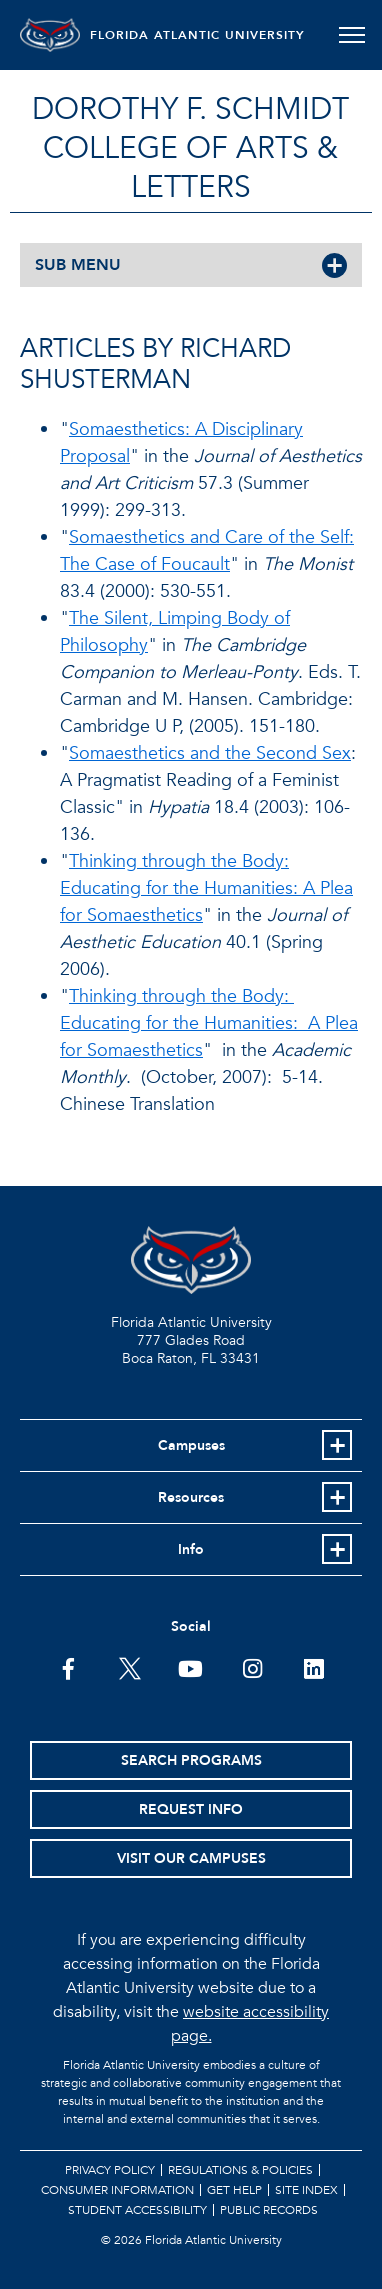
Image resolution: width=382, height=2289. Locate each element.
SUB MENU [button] (78, 265)
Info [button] (191, 1549)
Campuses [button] (191, 1445)
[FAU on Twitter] (129, 1667)
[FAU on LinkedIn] (313, 1667)
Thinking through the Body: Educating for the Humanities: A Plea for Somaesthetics (206, 888)
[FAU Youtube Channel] (190, 1667)
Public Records (269, 2210)
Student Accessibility (137, 2210)
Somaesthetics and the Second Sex (210, 753)
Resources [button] (191, 1497)
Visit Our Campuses (191, 1858)
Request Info (191, 1809)
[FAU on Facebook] (68, 1667)
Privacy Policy (110, 2170)
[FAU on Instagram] (252, 1667)
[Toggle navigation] (351, 35)
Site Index (306, 2190)
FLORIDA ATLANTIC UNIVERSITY (197, 35)
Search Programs (191, 1760)
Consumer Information (117, 2190)
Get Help (234, 2190)
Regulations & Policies (240, 2170)
